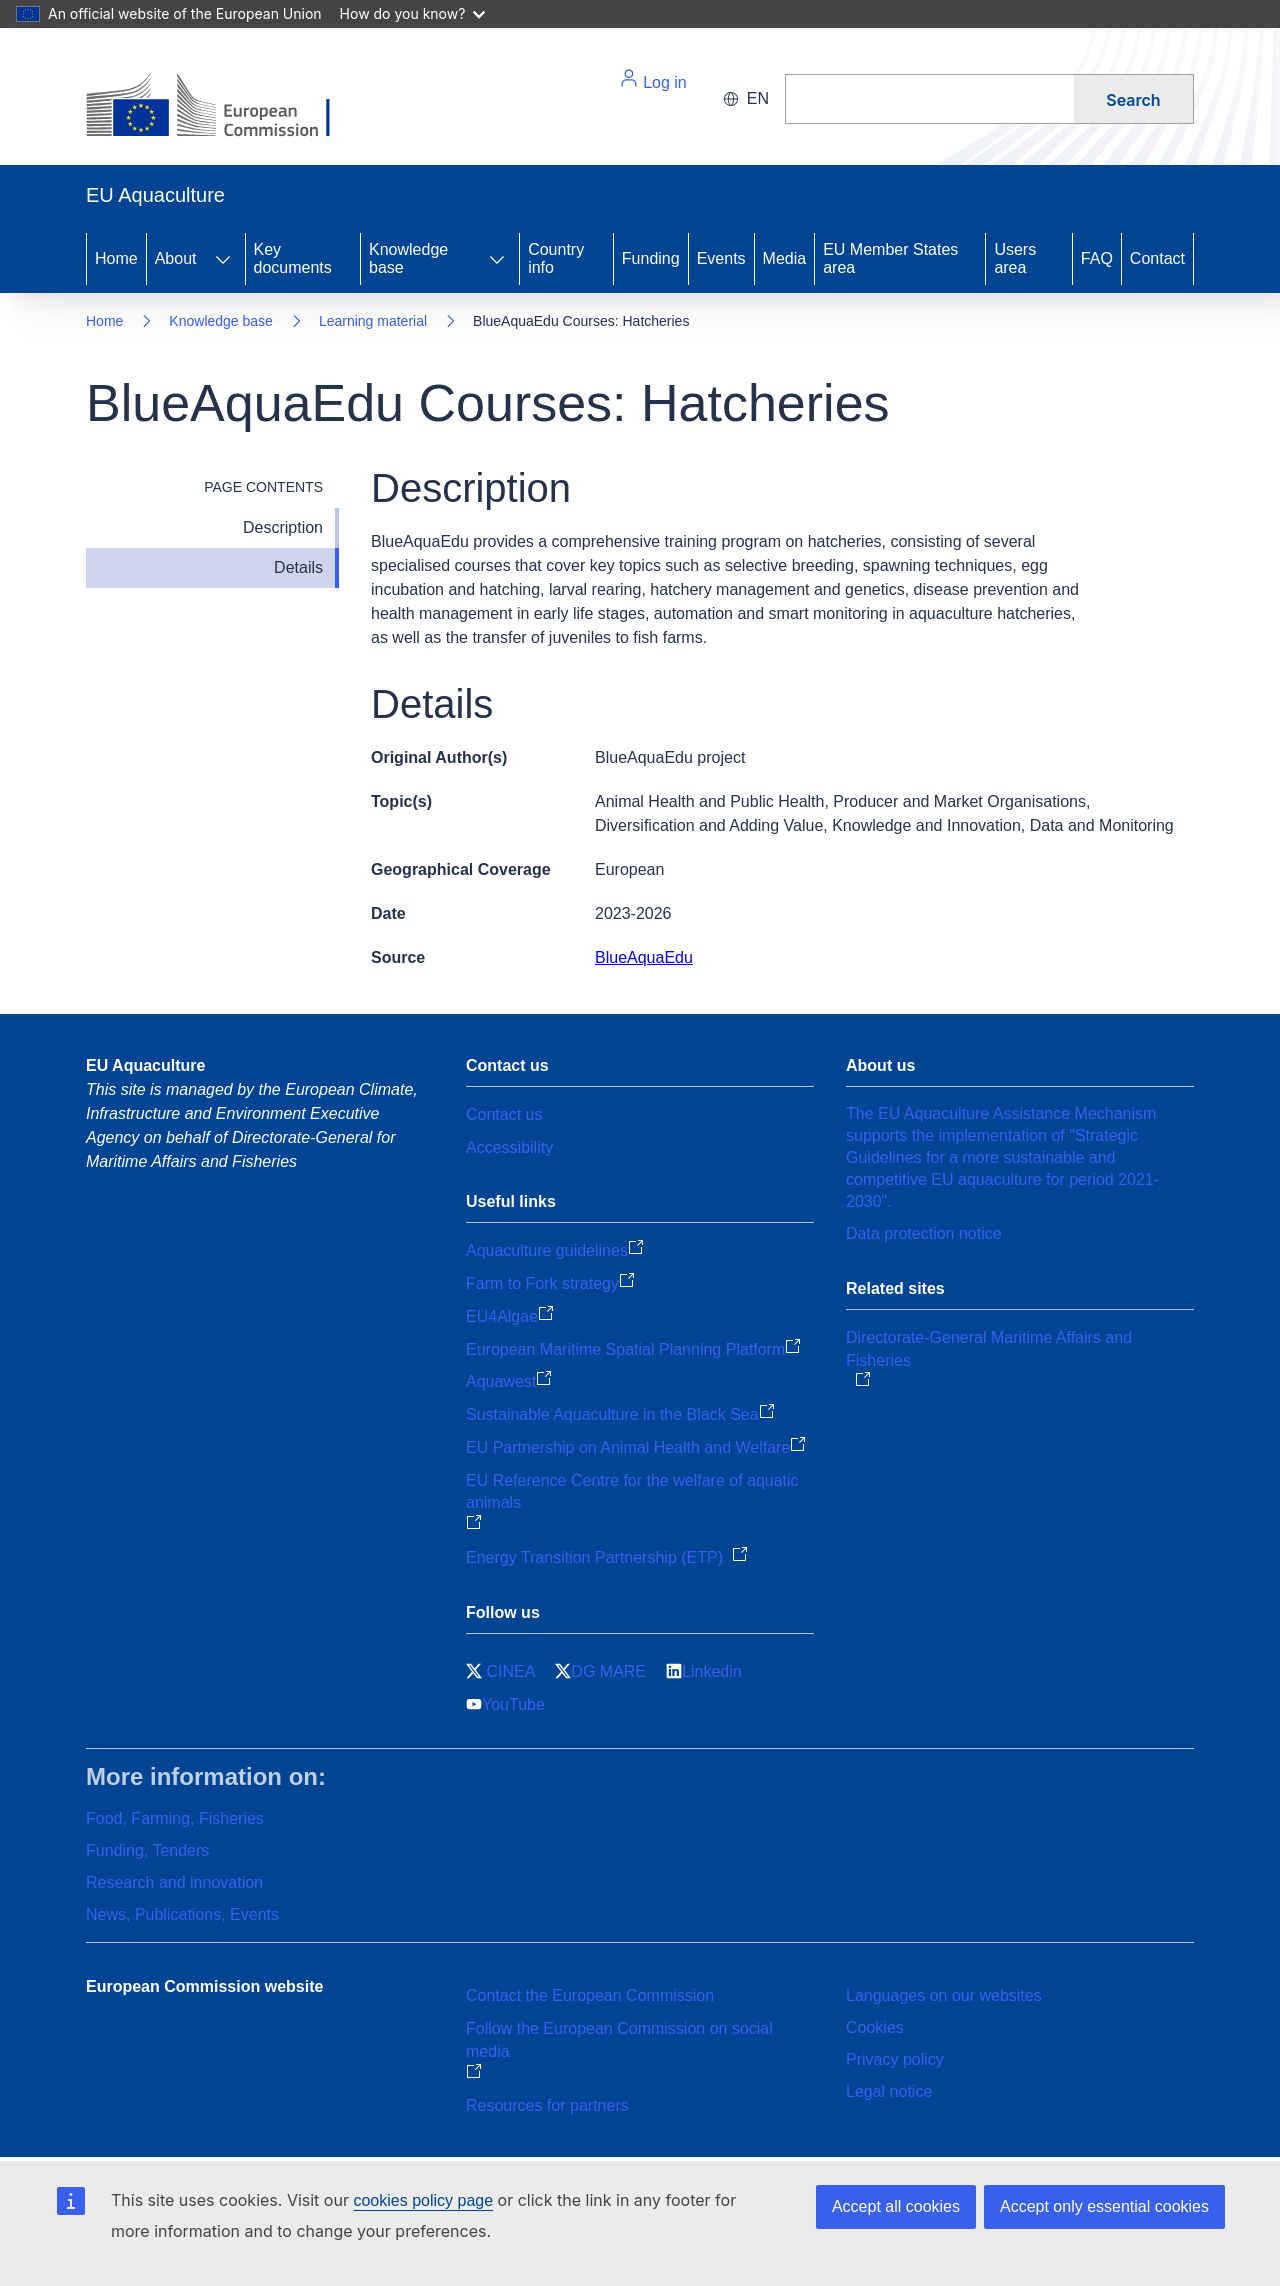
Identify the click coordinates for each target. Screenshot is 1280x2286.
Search (1133, 100)
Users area (1015, 258)
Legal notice (889, 2091)
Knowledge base (408, 258)
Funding (651, 258)
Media (785, 258)
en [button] (746, 98)
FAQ (1097, 258)
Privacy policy (895, 2059)
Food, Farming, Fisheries (175, 1818)
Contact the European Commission (590, 1995)
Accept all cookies (896, 2206)
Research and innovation (174, 1882)
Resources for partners (547, 2105)
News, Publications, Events (182, 1914)
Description (283, 527)
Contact (1157, 258)
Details (298, 567)
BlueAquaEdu (644, 957)
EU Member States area (890, 258)
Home (116, 258)
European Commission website (204, 1986)
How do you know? (413, 13)
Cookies (875, 2027)
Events (721, 258)
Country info (556, 258)
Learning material (373, 321)
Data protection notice (924, 1233)
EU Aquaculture (145, 1065)
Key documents (293, 258)
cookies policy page (423, 2200)
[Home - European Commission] (223, 107)
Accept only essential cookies (1104, 2206)
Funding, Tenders (147, 1850)
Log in (653, 79)
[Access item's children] (223, 259)
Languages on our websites (944, 1995)
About (176, 258)
